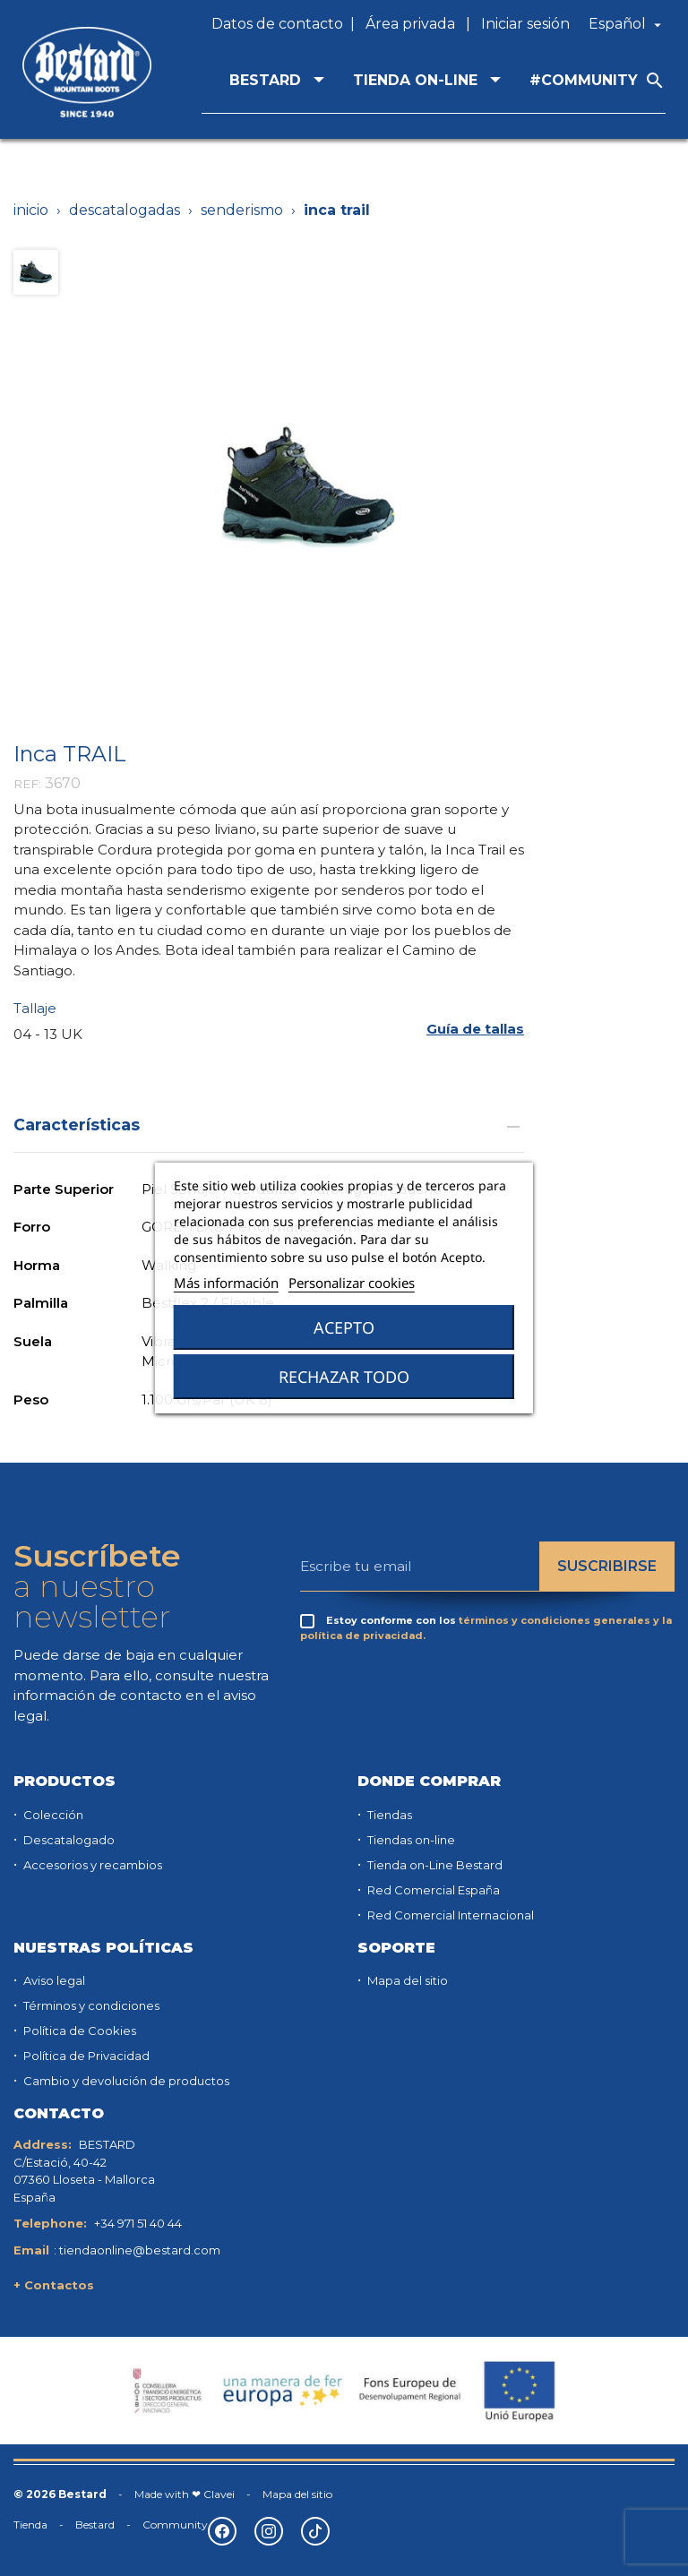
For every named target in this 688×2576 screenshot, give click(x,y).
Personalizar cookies (351, 1283)
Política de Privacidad (85, 2055)
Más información (226, 1283)
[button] (475, 1029)
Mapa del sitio (406, 1980)
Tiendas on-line (410, 1840)
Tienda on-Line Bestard (434, 1865)
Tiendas (388, 1814)
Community (175, 2524)
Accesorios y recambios (91, 1865)
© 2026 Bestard (60, 2494)
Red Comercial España (432, 1890)
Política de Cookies (78, 2030)
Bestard (95, 2524)
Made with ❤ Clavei (184, 2494)
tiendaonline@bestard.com (139, 2250)
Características (268, 1124)
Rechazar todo (344, 1376)
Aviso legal (53, 1980)
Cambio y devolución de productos (125, 2081)
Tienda (30, 2524)
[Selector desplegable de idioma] (627, 24)
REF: (27, 784)
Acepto (344, 1327)
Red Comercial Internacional (449, 1915)
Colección (52, 1814)
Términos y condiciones (90, 2005)
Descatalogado (68, 1840)
